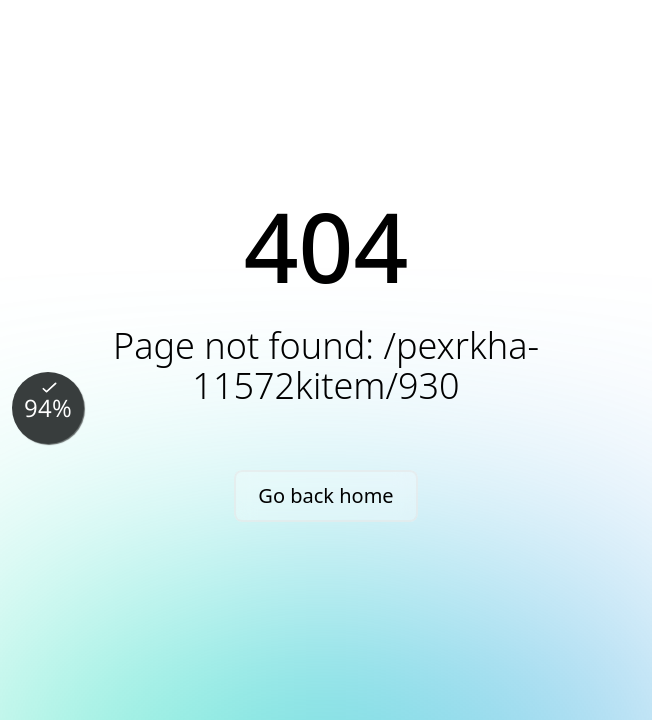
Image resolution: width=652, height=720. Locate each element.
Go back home (325, 495)
